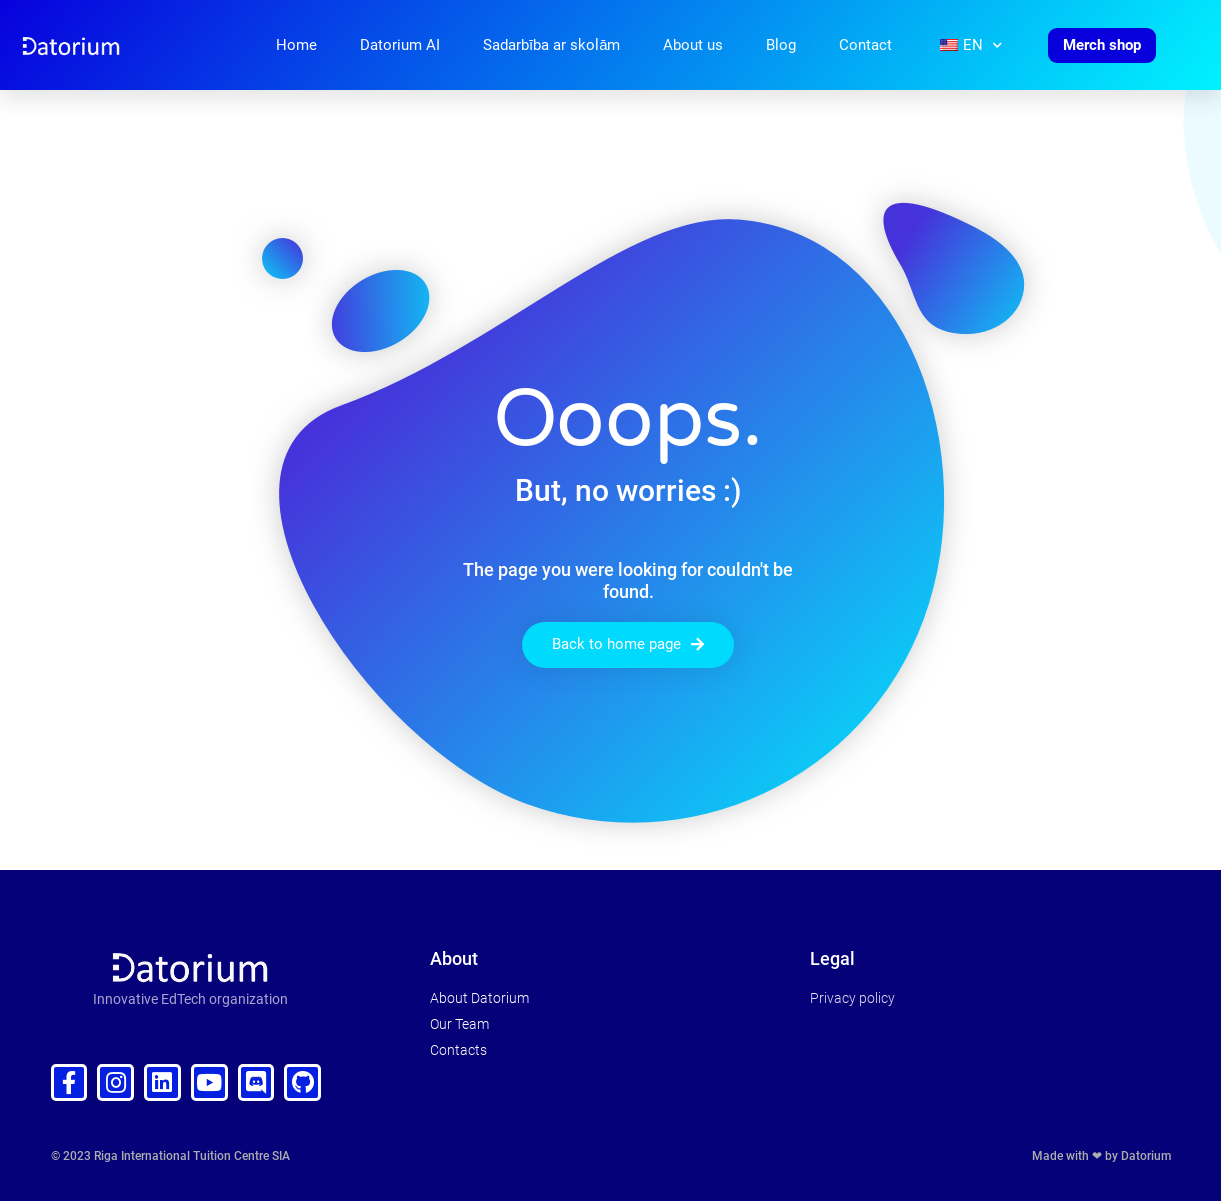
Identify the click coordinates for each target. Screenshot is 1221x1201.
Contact (865, 45)
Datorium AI (400, 45)
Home (296, 45)
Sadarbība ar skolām (552, 45)
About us (693, 45)
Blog (781, 45)
